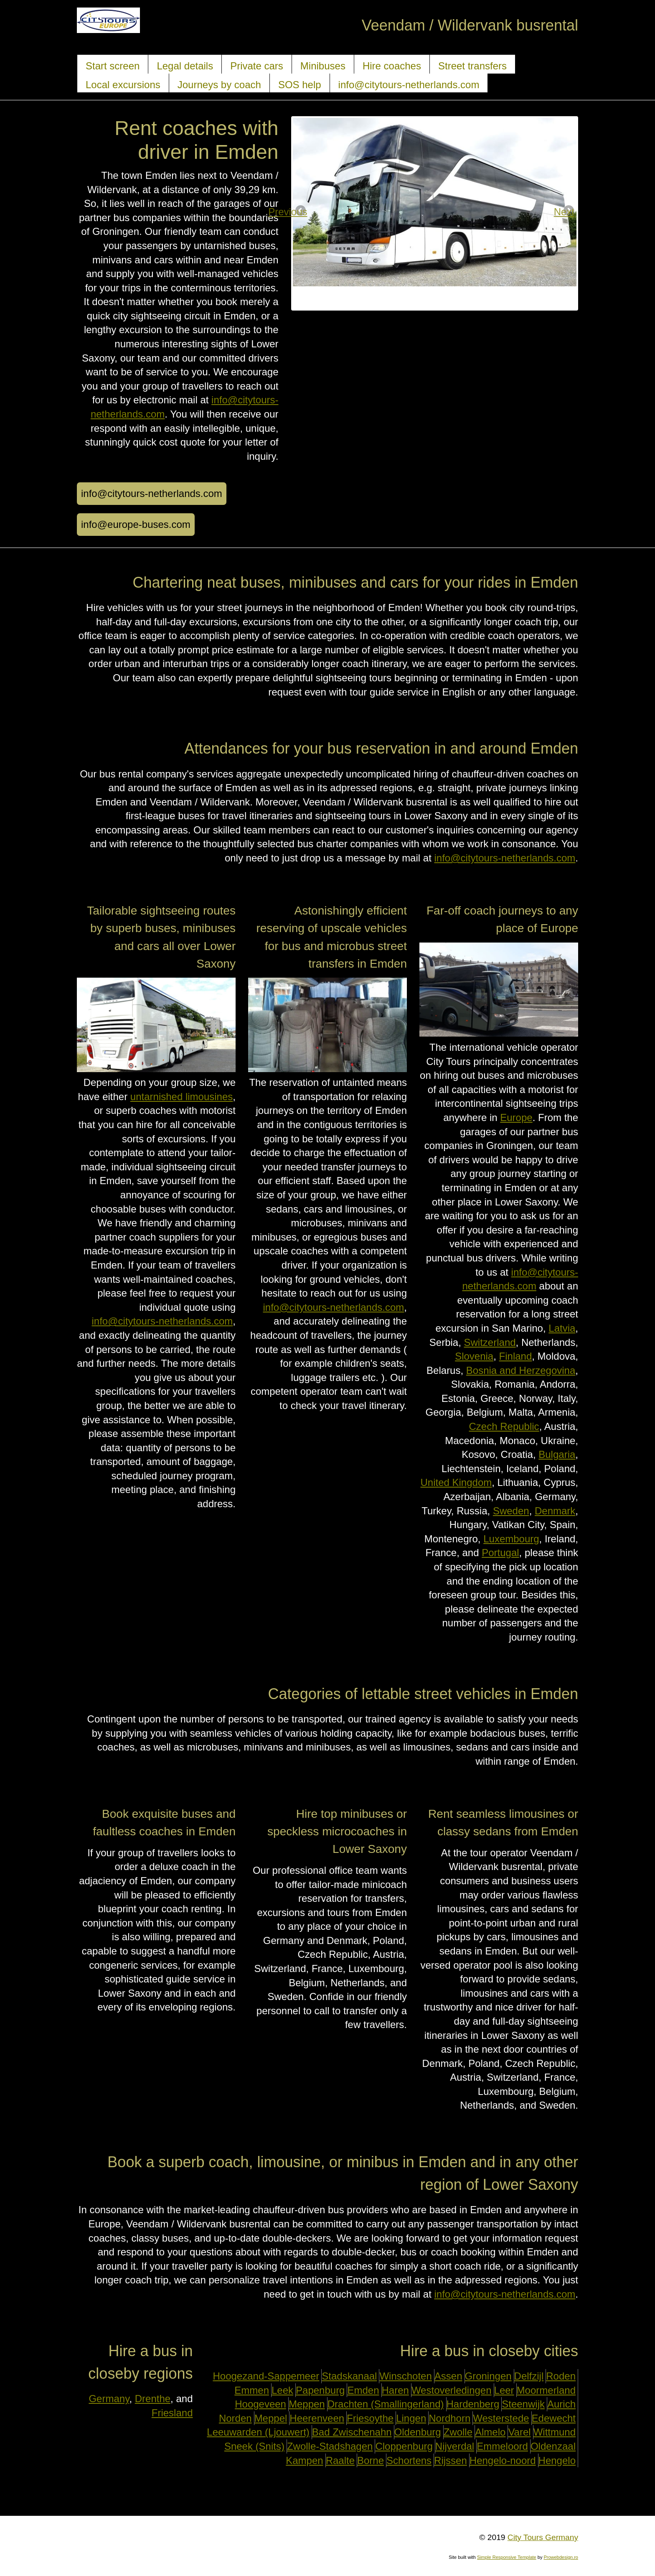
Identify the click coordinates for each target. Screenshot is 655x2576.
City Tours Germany (543, 2537)
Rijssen (450, 2460)
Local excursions (123, 84)
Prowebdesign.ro (560, 2557)
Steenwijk (523, 2404)
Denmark (555, 1510)
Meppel (270, 2418)
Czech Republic (504, 1426)
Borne (370, 2460)
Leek (282, 2390)
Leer (504, 2390)
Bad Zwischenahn (352, 2432)
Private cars (256, 65)
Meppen (307, 2404)
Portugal (500, 1552)
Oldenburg (417, 2432)
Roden (561, 2376)
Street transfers (472, 65)
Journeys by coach (219, 84)
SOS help (299, 84)
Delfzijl (529, 2376)
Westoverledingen (451, 2390)
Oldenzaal (553, 2446)
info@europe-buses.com (135, 524)
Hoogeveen (260, 2404)
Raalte (340, 2460)
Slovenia (474, 1356)
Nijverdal (454, 2446)
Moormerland (546, 2390)
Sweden (511, 1510)
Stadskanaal (349, 2376)
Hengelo (557, 2460)
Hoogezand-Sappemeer (266, 2376)
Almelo (490, 2432)
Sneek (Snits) (254, 2446)
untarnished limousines (181, 1096)
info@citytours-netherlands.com (409, 84)
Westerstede (501, 2418)
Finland (515, 1356)
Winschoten (405, 2376)
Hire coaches (392, 65)
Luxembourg (511, 1538)
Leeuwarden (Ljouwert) (258, 2432)
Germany (109, 2398)
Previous (301, 211)
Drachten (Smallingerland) (386, 2404)
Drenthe (152, 2398)
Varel (519, 2432)
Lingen (411, 2418)
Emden (363, 2390)
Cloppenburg (403, 2446)
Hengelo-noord (503, 2460)
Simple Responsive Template (506, 2557)
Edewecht (554, 2418)
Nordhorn (449, 2418)
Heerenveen (316, 2418)
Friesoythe (370, 2418)
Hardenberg (473, 2404)
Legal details (185, 65)
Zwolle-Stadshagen (330, 2446)
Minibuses (322, 65)
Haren (395, 2390)
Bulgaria (556, 1454)
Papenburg (320, 2390)
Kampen (304, 2460)
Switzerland (490, 1342)
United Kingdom (456, 1482)
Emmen (251, 2390)
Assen (448, 2376)
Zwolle (458, 2432)
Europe (516, 1117)
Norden (235, 2418)
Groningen (488, 2376)
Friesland (172, 2412)
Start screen (113, 65)
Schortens (409, 2460)
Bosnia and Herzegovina (521, 1370)
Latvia (561, 1328)
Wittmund (554, 2432)
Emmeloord (502, 2446)
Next (568, 211)
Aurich (561, 2404)
